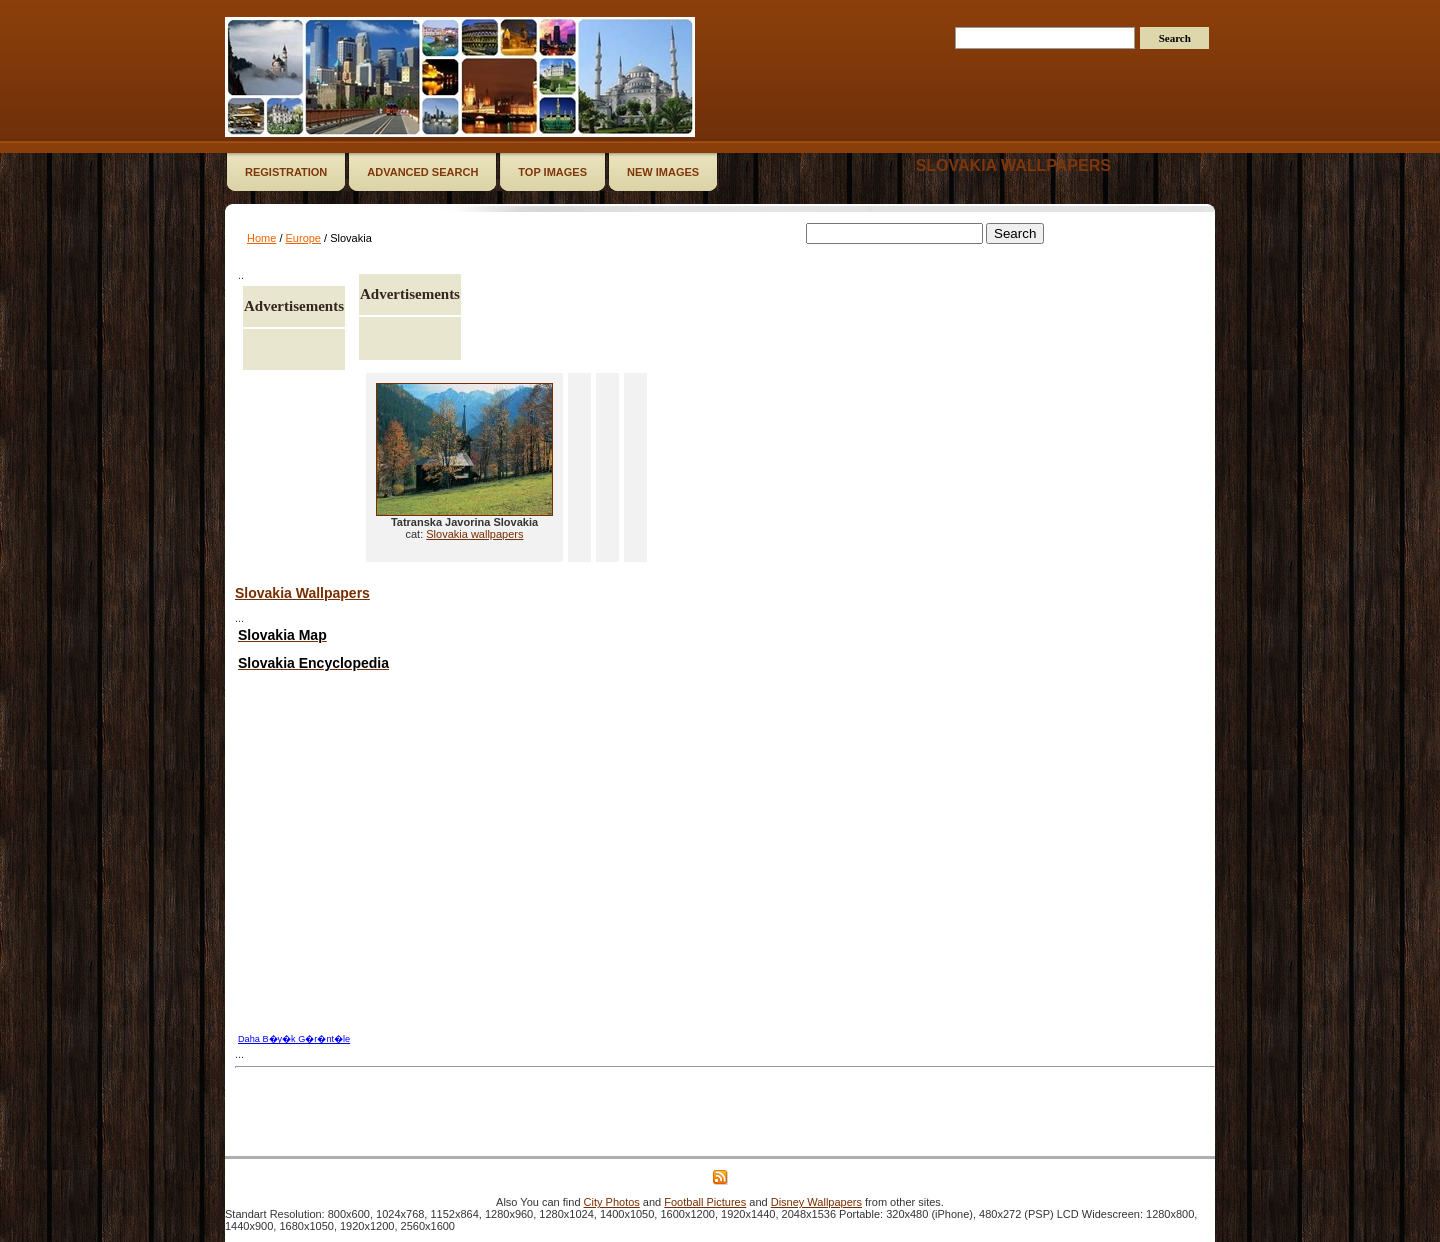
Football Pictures (705, 1202)
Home (261, 238)
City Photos (612, 1202)
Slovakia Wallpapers (302, 593)
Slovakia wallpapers (1013, 165)
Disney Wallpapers (816, 1202)
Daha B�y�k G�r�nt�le (294, 1039)
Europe (303, 238)
